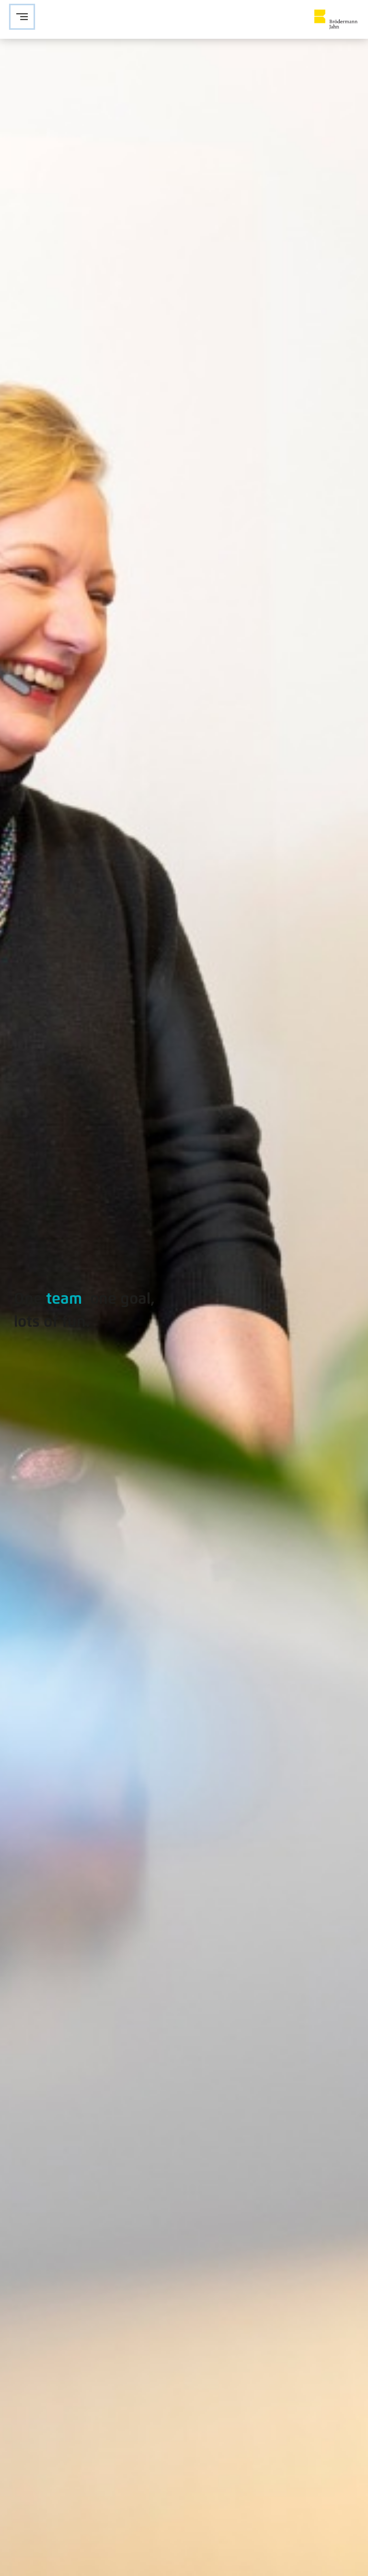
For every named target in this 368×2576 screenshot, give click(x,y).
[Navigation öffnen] (22, 16)
